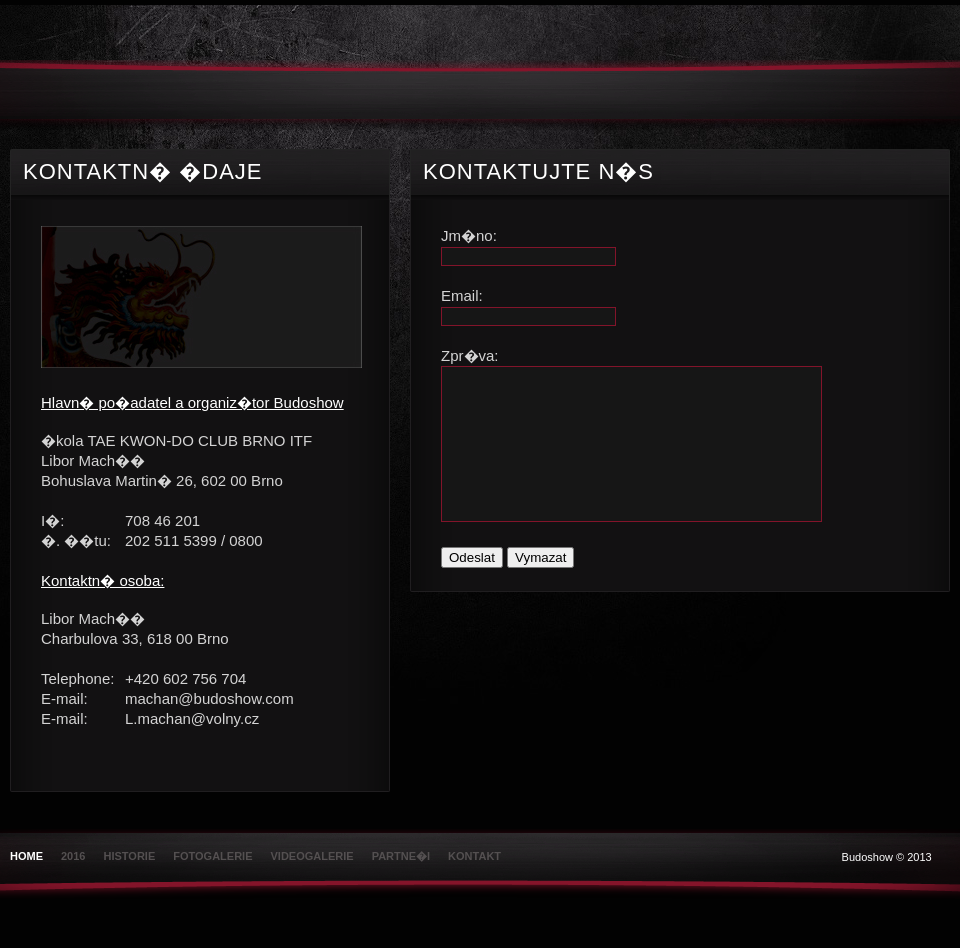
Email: (462, 295)
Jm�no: (469, 235)
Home (26, 856)
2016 (73, 856)
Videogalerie (312, 856)
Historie (129, 856)
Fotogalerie (212, 856)
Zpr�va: (470, 355)
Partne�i (401, 856)
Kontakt (474, 856)
